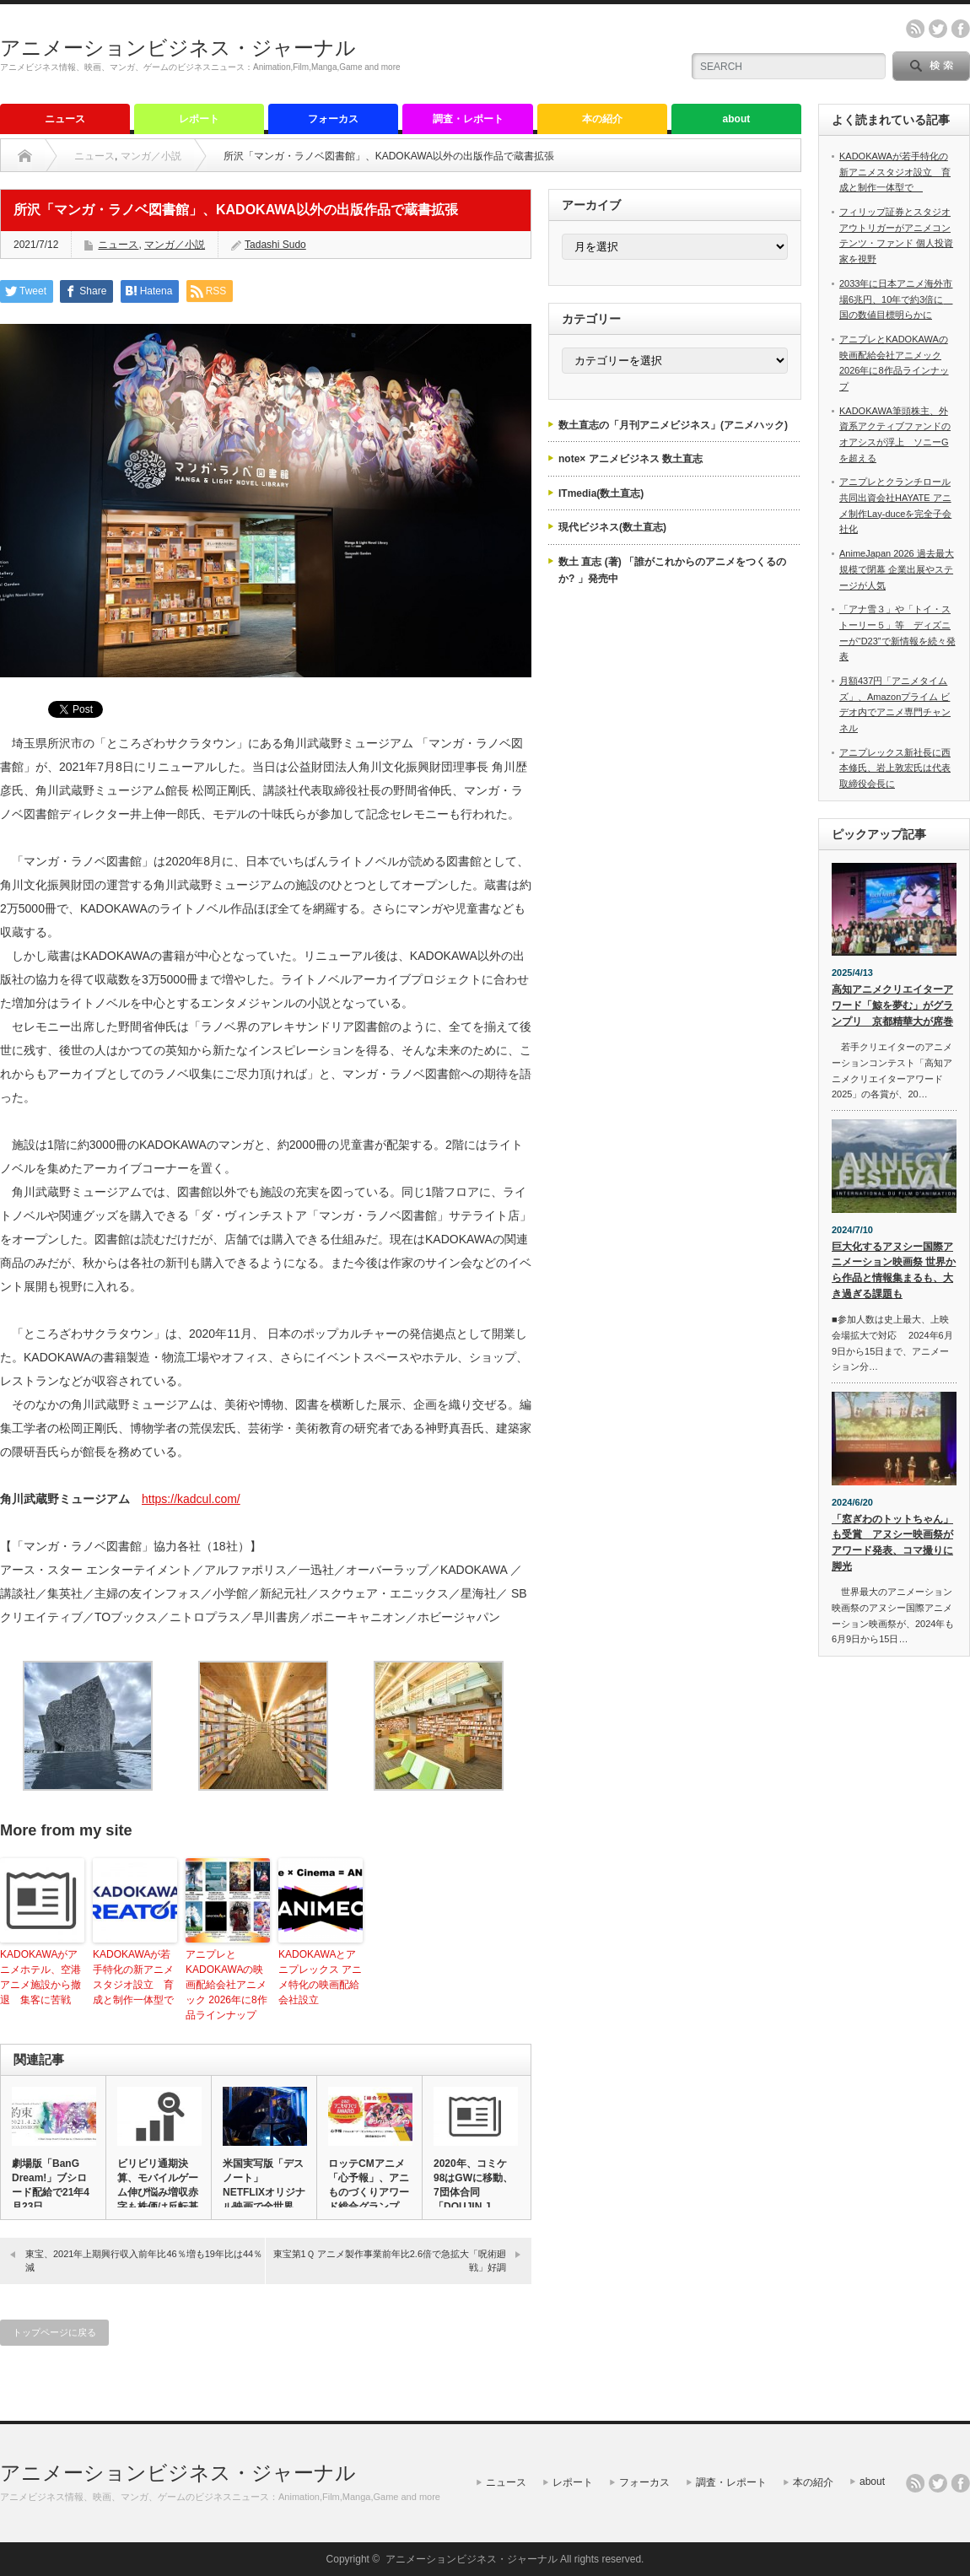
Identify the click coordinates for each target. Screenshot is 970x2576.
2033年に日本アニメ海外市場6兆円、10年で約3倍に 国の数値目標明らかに (895, 299)
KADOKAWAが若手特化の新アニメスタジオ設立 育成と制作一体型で (135, 1977)
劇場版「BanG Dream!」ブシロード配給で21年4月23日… (50, 2185)
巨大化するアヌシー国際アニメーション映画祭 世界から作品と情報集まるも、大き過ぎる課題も (894, 1270)
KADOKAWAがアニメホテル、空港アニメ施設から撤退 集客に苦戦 (40, 1977)
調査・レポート (468, 119)
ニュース (65, 119)
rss (915, 28)
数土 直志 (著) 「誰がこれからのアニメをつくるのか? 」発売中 (672, 570)
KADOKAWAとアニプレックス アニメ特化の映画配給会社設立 (320, 1977)
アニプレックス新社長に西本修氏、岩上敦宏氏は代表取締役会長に (895, 768)
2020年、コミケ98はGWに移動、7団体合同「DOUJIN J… (473, 2185)
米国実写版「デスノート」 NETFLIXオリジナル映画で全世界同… (264, 2192)
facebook (960, 28)
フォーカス (333, 119)
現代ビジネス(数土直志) (612, 527)
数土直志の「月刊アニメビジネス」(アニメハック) (673, 425)
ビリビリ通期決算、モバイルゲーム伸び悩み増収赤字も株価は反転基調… (157, 2192)
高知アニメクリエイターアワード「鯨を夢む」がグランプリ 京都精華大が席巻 (892, 1005)
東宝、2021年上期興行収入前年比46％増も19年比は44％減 (143, 2260)
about (737, 119)
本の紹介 (602, 119)
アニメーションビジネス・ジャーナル (178, 47)
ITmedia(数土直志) (601, 493)
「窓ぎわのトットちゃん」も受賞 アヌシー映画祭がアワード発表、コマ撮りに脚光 (892, 1542)
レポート (199, 119)
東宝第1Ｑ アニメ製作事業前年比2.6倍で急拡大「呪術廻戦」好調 (389, 2260)
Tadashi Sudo (275, 245)
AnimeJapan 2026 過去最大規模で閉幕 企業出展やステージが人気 (896, 569)
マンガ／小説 (151, 156)
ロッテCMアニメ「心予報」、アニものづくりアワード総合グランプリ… (368, 2192)
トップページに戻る (54, 2332)
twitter (938, 28)
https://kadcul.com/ (191, 1499)
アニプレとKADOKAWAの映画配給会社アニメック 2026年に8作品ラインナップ (226, 1984)
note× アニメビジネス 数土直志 (630, 459)
